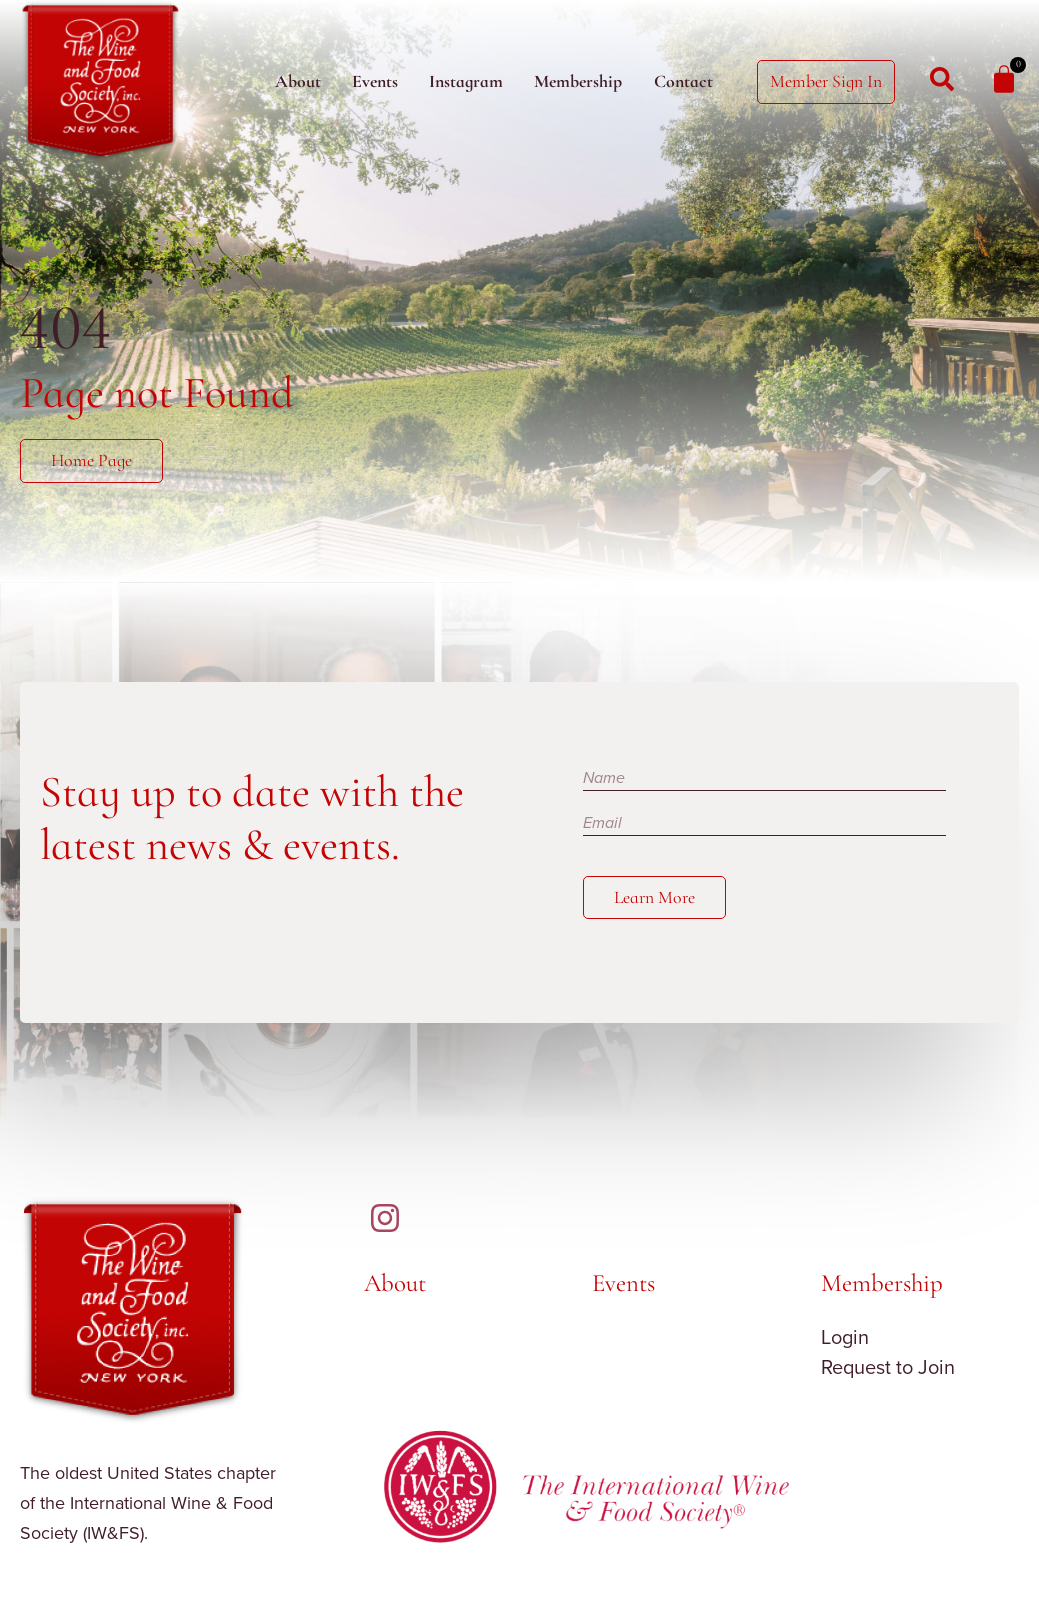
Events (375, 81)
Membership (578, 81)
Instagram (466, 81)
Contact (683, 81)
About (298, 81)
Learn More (654, 897)
